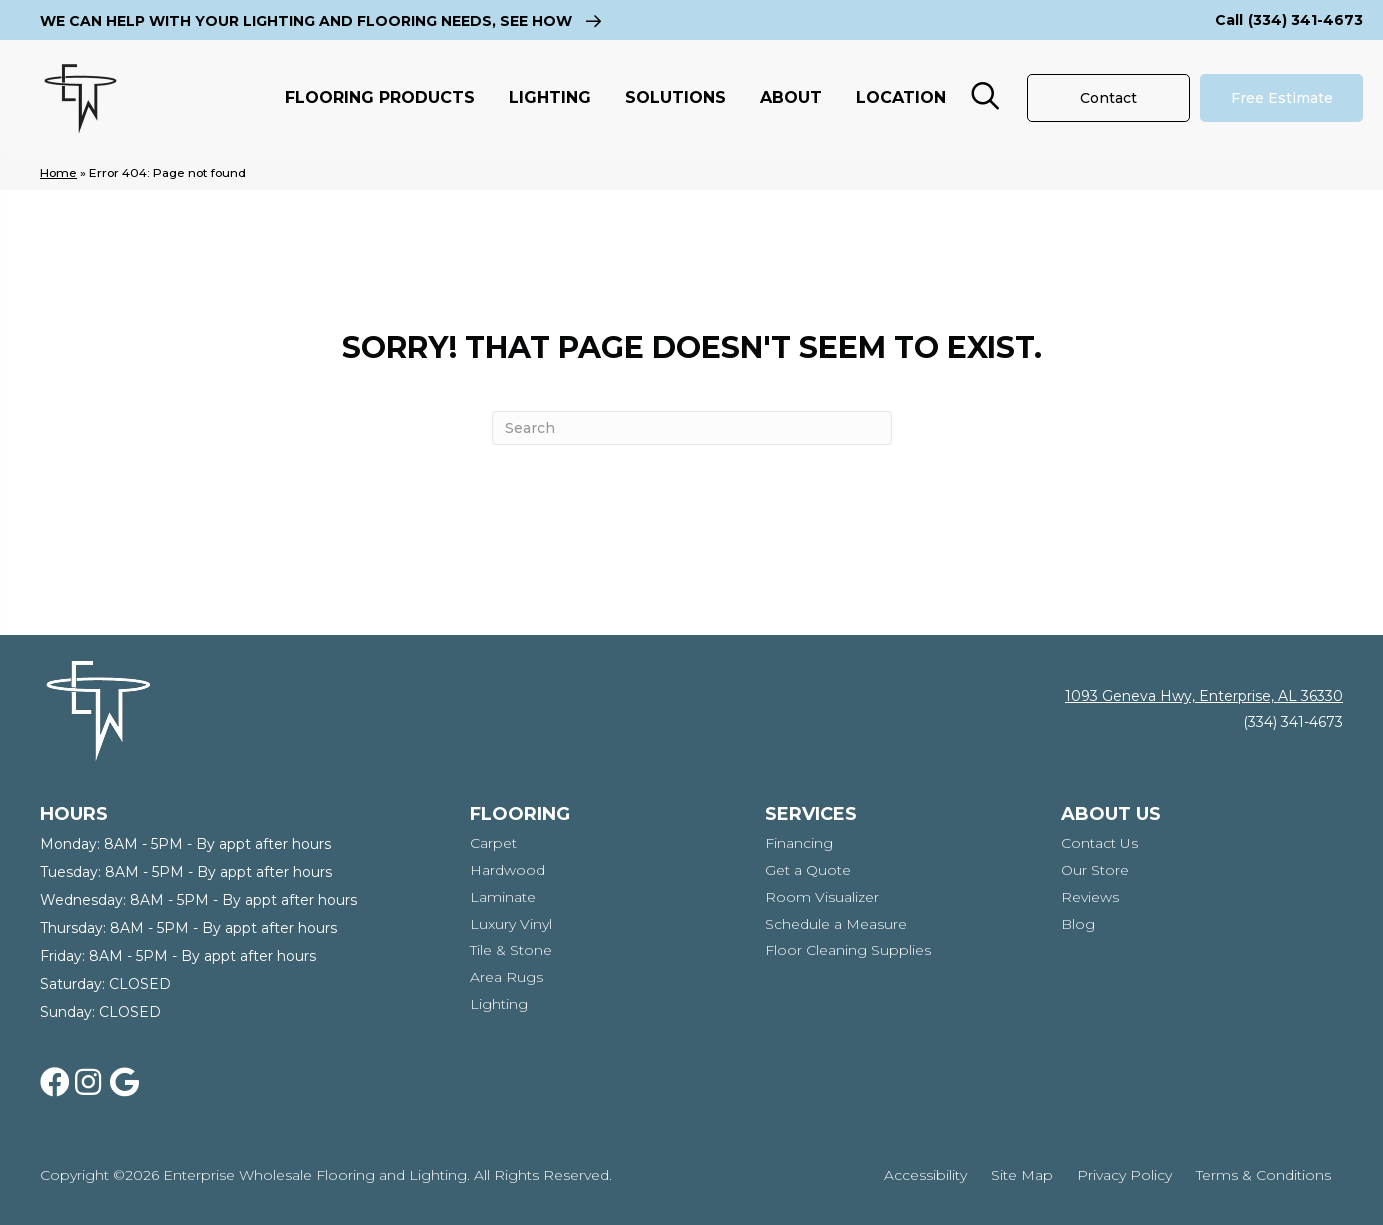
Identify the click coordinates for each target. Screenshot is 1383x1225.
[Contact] (1108, 98)
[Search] (692, 428)
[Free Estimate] (1281, 98)
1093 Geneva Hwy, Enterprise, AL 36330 (1204, 696)
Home (58, 172)
